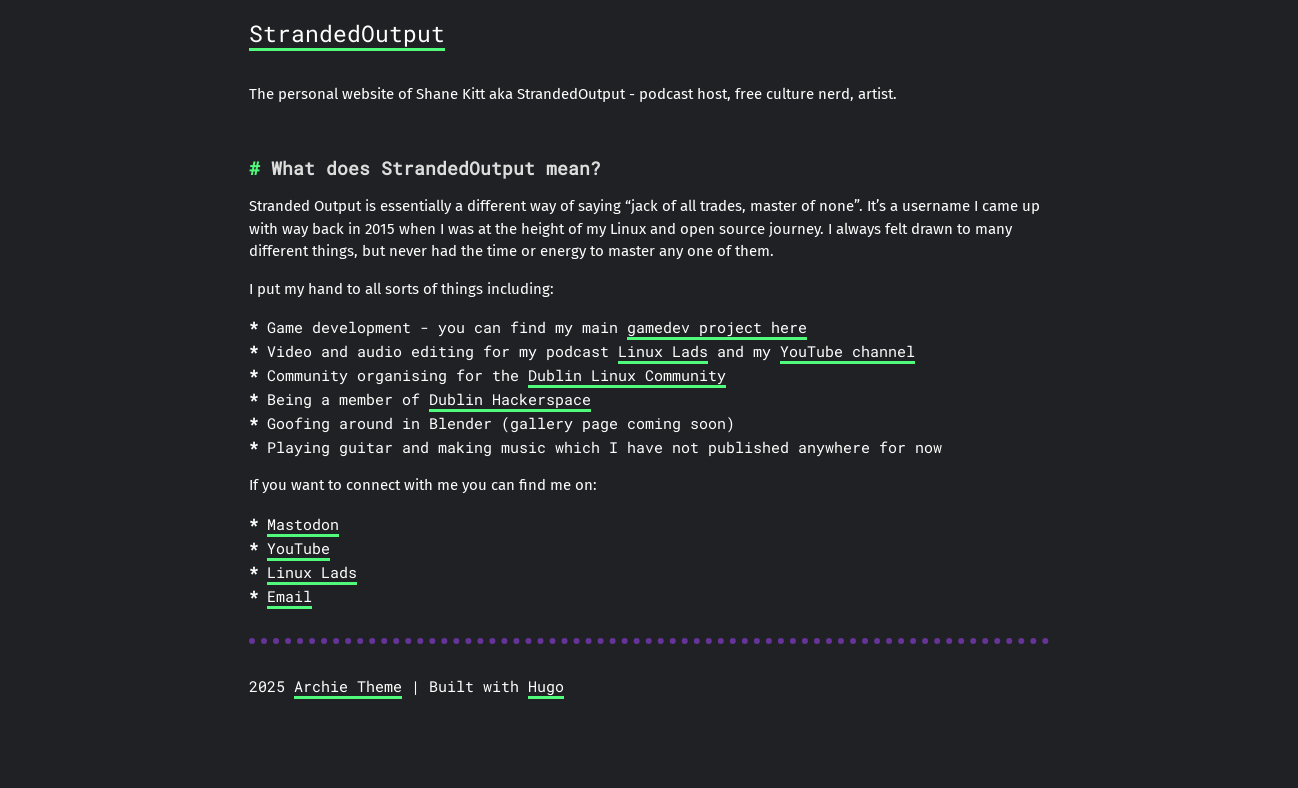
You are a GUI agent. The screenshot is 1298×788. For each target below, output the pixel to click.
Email (289, 596)
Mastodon (303, 524)
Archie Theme (348, 686)
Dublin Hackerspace (510, 399)
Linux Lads (663, 351)
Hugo (546, 686)
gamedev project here (717, 327)
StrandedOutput (347, 33)
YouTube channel (847, 351)
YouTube (298, 548)
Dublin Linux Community (627, 375)
